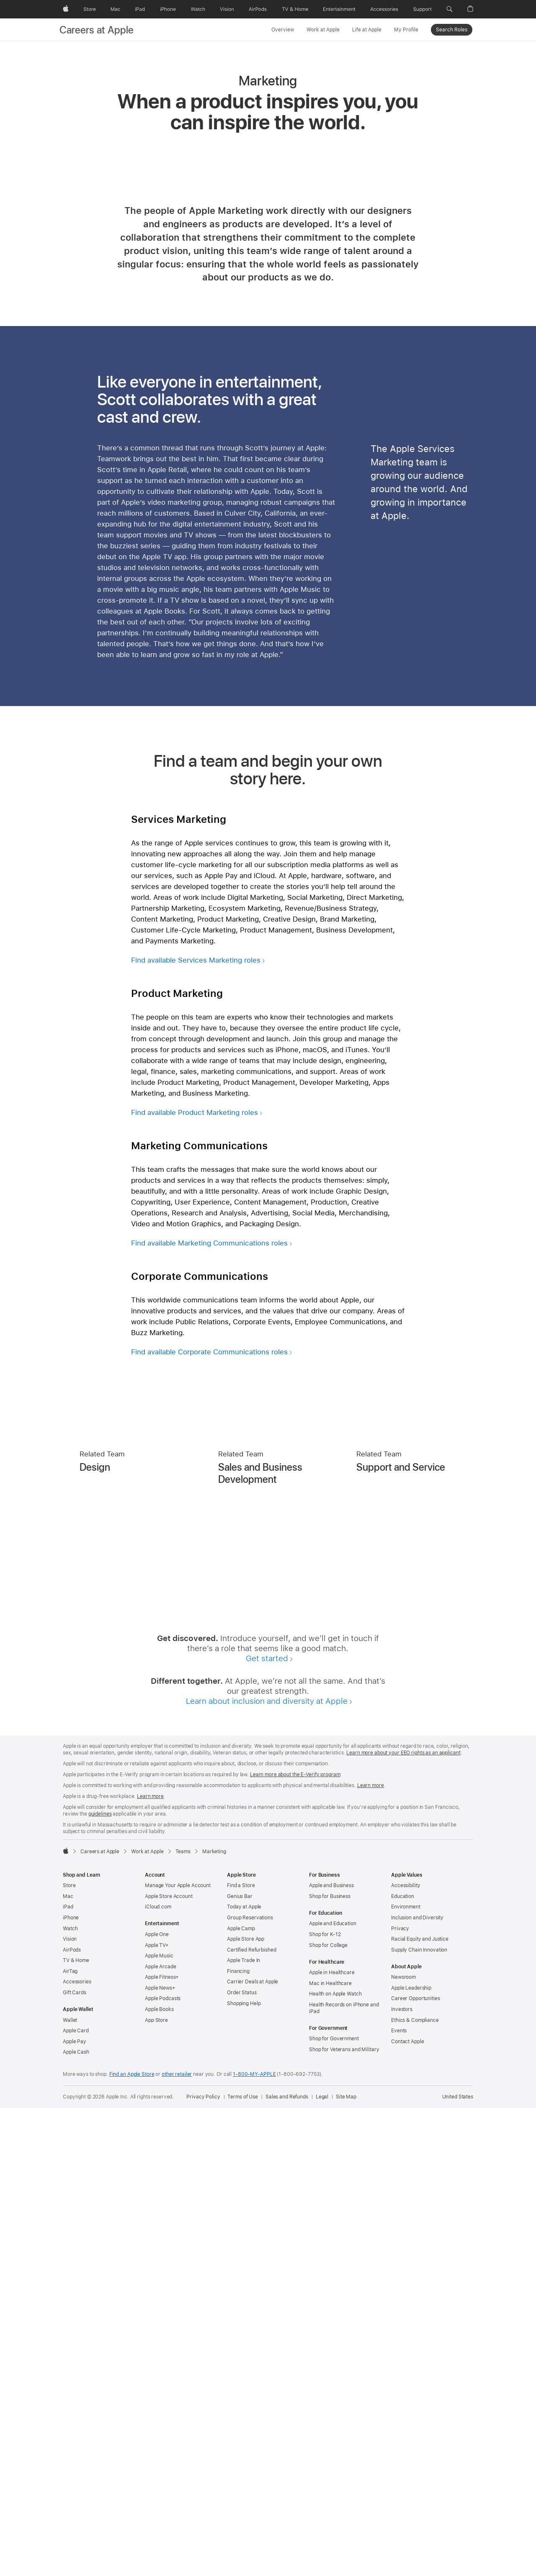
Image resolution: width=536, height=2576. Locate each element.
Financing (238, 2439)
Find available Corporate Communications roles (209, 1820)
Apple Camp (241, 2396)
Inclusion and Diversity (417, 2386)
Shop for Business (329, 2364)
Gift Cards (74, 2460)
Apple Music (159, 2424)
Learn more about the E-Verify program (295, 2242)
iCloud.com (158, 2375)
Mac (68, 2364)
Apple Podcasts (162, 2466)
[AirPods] (257, 9)
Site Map (346, 2565)
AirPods (72, 2418)
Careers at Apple (96, 30)
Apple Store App (245, 2407)
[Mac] (115, 9)
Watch (70, 2396)
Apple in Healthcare (332, 2440)
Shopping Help (243, 2471)
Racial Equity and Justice (419, 2407)
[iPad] (139, 9)
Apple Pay (74, 2509)
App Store (156, 2488)
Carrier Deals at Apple (252, 2450)
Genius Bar (240, 2364)
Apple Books (159, 2477)
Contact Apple (407, 2509)
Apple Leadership (411, 2456)
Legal (322, 2565)
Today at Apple (244, 2375)
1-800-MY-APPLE (254, 2542)
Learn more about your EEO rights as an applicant (403, 2221)
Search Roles (451, 30)
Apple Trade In (243, 2428)
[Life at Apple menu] (384, 29)
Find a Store (241, 2353)
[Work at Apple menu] (342, 29)
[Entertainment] (339, 9)
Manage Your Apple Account (178, 2353)
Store (69, 2353)
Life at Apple (366, 30)
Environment (405, 2375)
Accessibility (405, 2353)
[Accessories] (384, 9)
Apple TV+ (157, 2413)
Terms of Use (242, 2565)
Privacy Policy (203, 2565)
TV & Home (76, 2428)
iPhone (71, 2386)
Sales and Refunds (286, 2565)
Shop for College (328, 2413)
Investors (401, 2477)
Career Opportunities (415, 2466)
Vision (70, 2407)
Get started (267, 2126)
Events (399, 2499)
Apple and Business (331, 2353)
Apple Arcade (160, 2434)
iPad (68, 2375)
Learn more (370, 2253)
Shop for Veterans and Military (344, 2517)
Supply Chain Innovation (419, 2418)
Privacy (400, 2396)
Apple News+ (160, 2456)
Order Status (242, 2460)
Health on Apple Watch (335, 2462)
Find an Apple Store (132, 2542)
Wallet (70, 2488)
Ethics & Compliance (415, 2488)
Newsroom (403, 2445)
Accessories (77, 2450)
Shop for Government (334, 2506)
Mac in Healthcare (330, 2451)
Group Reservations (250, 2386)
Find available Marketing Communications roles (209, 1711)
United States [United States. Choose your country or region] (457, 2565)
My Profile (406, 30)
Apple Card (76, 2499)
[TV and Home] (295, 9)
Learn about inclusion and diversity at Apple (267, 2169)
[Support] (422, 9)
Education (402, 2364)
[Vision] (226, 9)
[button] (449, 9)
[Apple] (65, 9)
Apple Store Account (169, 2364)
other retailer (177, 2542)
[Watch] (198, 9)
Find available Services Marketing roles (195, 1428)
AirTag (70, 2439)
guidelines (100, 2282)
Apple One (157, 2402)
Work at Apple (323, 30)
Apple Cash (76, 2520)
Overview (282, 30)
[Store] (89, 9)
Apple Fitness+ (162, 2445)
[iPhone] (168, 9)
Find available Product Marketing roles (194, 1580)
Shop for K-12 (324, 2402)
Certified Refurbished (251, 2418)
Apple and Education (332, 2391)
